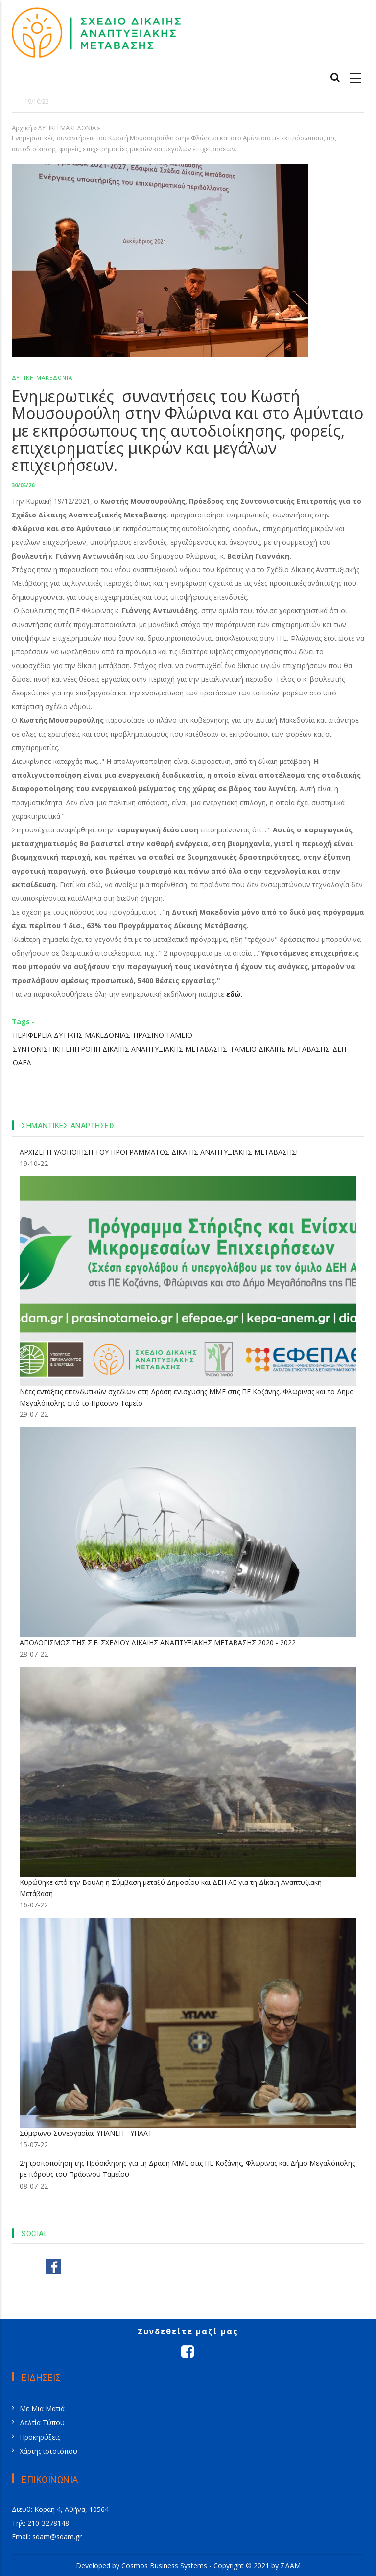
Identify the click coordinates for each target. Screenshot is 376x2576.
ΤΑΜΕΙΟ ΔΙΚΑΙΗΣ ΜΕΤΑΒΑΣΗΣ (279, 1048)
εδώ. (234, 994)
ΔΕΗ (339, 1048)
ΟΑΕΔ (22, 1062)
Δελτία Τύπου (42, 2422)
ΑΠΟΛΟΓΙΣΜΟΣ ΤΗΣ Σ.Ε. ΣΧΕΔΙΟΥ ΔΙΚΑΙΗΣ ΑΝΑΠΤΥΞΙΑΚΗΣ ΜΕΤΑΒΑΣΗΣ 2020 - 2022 (158, 1642)
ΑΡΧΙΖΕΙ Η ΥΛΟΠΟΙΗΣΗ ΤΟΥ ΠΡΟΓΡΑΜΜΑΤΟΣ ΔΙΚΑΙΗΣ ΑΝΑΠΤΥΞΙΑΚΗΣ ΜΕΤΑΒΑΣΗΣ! (159, 1152)
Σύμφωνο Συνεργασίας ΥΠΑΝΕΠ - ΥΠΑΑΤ (86, 2133)
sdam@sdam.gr (57, 2536)
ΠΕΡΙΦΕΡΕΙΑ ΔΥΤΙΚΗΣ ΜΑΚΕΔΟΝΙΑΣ (71, 1035)
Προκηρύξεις (40, 2437)
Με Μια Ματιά (42, 2408)
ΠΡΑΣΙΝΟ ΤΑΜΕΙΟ (162, 1035)
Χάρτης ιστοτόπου (48, 2451)
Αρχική (22, 127)
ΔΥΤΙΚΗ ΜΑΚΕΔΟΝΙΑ (67, 127)
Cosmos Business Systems (164, 2565)
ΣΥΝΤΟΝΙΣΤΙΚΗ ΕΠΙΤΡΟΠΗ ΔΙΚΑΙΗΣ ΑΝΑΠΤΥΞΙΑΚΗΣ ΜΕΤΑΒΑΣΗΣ (120, 1048)
